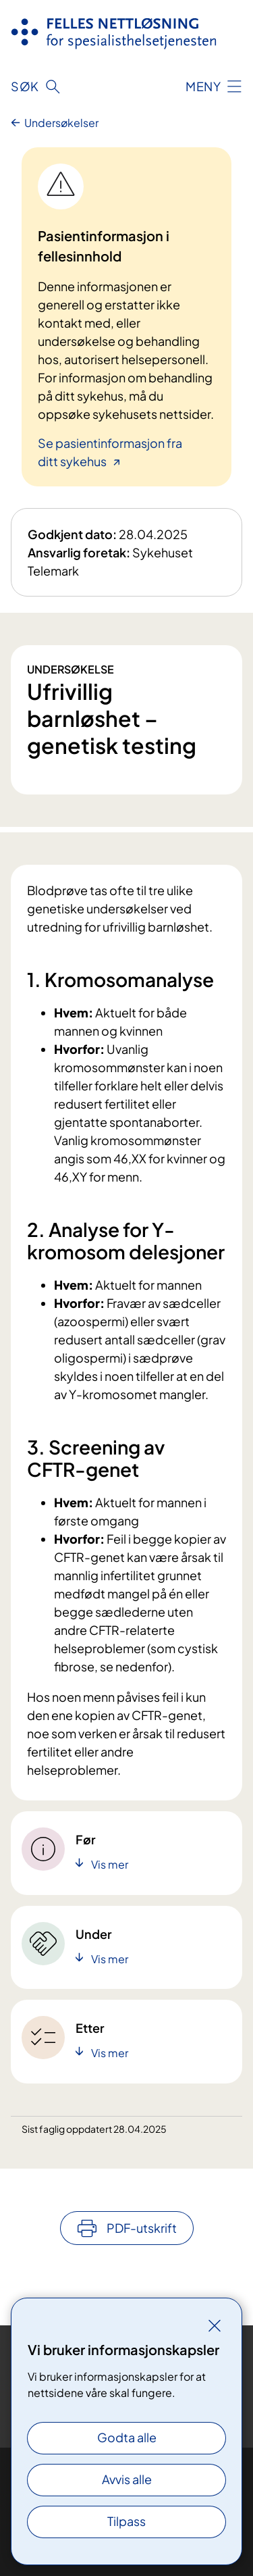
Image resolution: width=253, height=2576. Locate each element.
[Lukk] (214, 2325)
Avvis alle (127, 2479)
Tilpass (126, 2521)
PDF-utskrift (142, 2228)
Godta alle (127, 2437)
